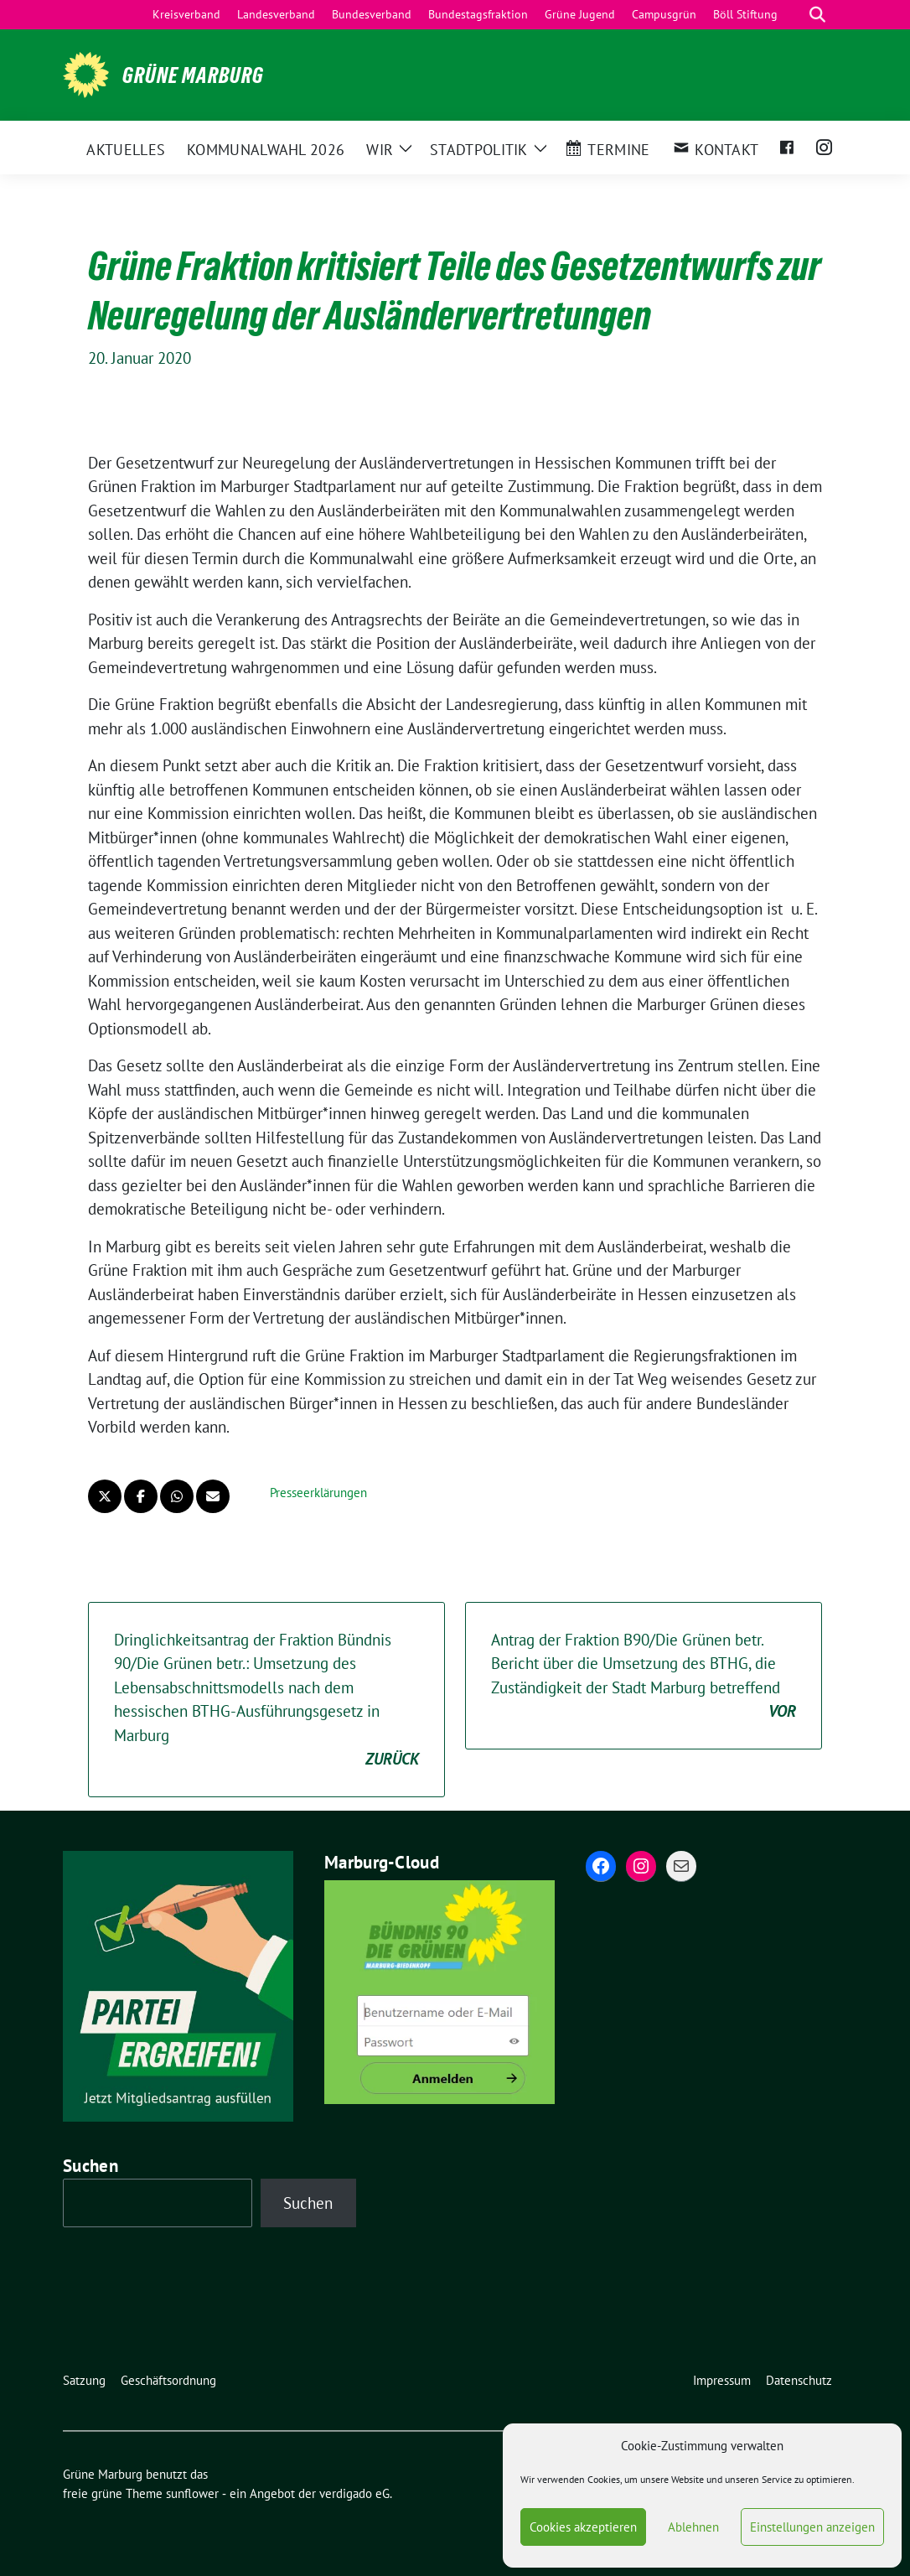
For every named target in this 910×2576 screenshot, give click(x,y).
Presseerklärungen (318, 1493)
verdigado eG (354, 2493)
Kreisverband (186, 14)
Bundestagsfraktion (478, 14)
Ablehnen (693, 2527)
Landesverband (276, 14)
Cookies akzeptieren (583, 2527)
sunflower (192, 2493)
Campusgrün (664, 14)
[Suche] (793, 14)
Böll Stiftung (745, 14)
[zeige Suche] (817, 14)
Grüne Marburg (193, 75)
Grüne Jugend (580, 14)
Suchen (90, 2165)
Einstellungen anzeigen (812, 2527)
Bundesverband (371, 14)
